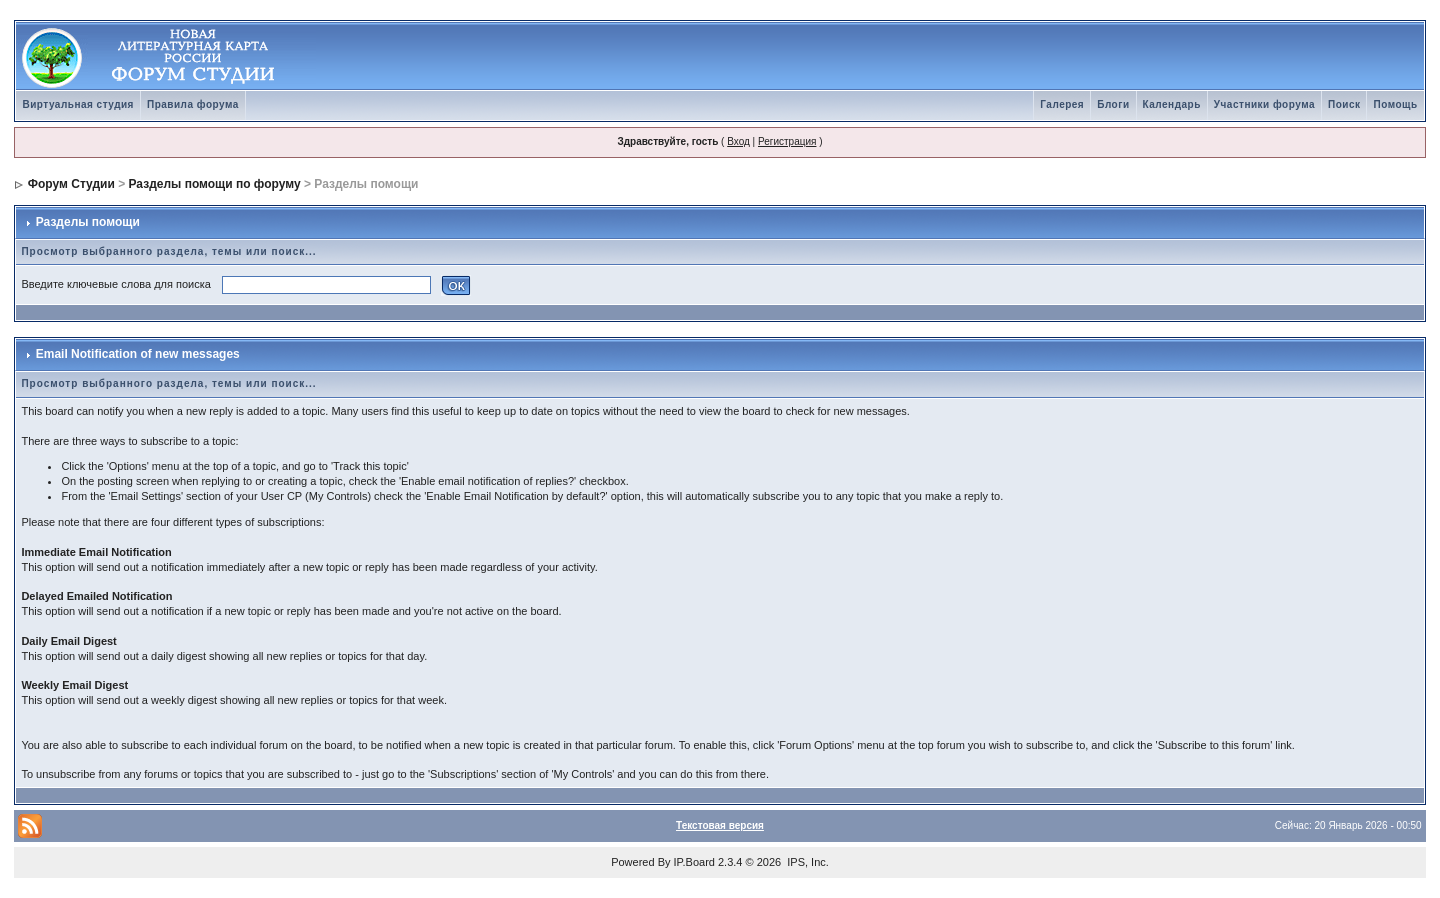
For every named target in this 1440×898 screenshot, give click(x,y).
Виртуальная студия (78, 104)
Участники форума (1264, 104)
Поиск (1344, 104)
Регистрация (787, 141)
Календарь (1172, 104)
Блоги (1113, 104)
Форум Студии (71, 184)
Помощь (1395, 104)
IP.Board (694, 862)
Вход (738, 141)
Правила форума (193, 104)
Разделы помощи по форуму (215, 184)
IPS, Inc (806, 862)
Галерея (1062, 104)
